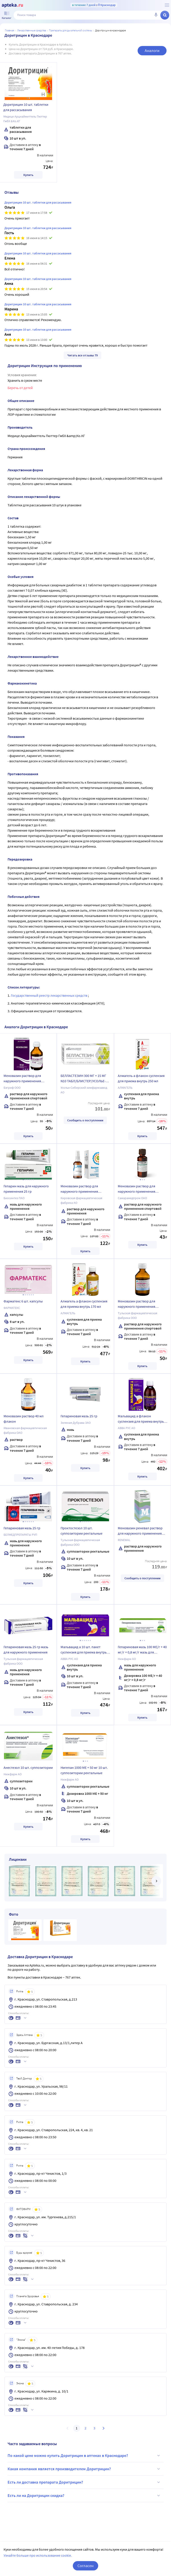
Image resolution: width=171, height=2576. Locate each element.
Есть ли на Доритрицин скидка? (84, 2495)
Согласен (85, 2565)
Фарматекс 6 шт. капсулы (23, 1301)
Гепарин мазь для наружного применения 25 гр (26, 1189)
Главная (9, 30)
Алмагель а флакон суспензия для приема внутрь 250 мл (141, 1078)
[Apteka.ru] (12, 5)
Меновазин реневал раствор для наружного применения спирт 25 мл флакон (140, 1531)
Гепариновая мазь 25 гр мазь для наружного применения (26, 1649)
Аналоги (152, 50)
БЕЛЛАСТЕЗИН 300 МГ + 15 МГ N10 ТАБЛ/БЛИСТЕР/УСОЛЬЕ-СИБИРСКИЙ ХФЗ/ (83, 1078)
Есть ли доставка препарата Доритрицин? (84, 2482)
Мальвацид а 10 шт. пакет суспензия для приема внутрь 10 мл (84, 1650)
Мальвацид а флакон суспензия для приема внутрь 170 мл (141, 1419)
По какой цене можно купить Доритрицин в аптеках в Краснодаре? (84, 2455)
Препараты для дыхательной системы (70, 30)
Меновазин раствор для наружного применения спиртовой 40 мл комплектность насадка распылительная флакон (80, 1189)
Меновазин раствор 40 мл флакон (24, 1419)
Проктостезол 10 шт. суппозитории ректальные (81, 1531)
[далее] (156, 1881)
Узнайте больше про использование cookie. (38, 2555)
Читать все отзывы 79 (82, 355)
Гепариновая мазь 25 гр (79, 1416)
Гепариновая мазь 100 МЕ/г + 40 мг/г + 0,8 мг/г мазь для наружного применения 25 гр (142, 1650)
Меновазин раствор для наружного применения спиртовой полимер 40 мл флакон (138, 1189)
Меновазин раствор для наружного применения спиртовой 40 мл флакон (23, 1078)
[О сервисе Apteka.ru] (167, 5)
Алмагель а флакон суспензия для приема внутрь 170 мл (84, 1304)
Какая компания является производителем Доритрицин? (84, 2469)
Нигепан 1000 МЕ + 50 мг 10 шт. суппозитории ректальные (84, 1770)
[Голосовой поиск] (155, 15)
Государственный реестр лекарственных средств (49, 995)
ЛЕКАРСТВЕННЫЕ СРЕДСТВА (31, 30)
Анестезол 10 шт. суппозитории (28, 1767)
